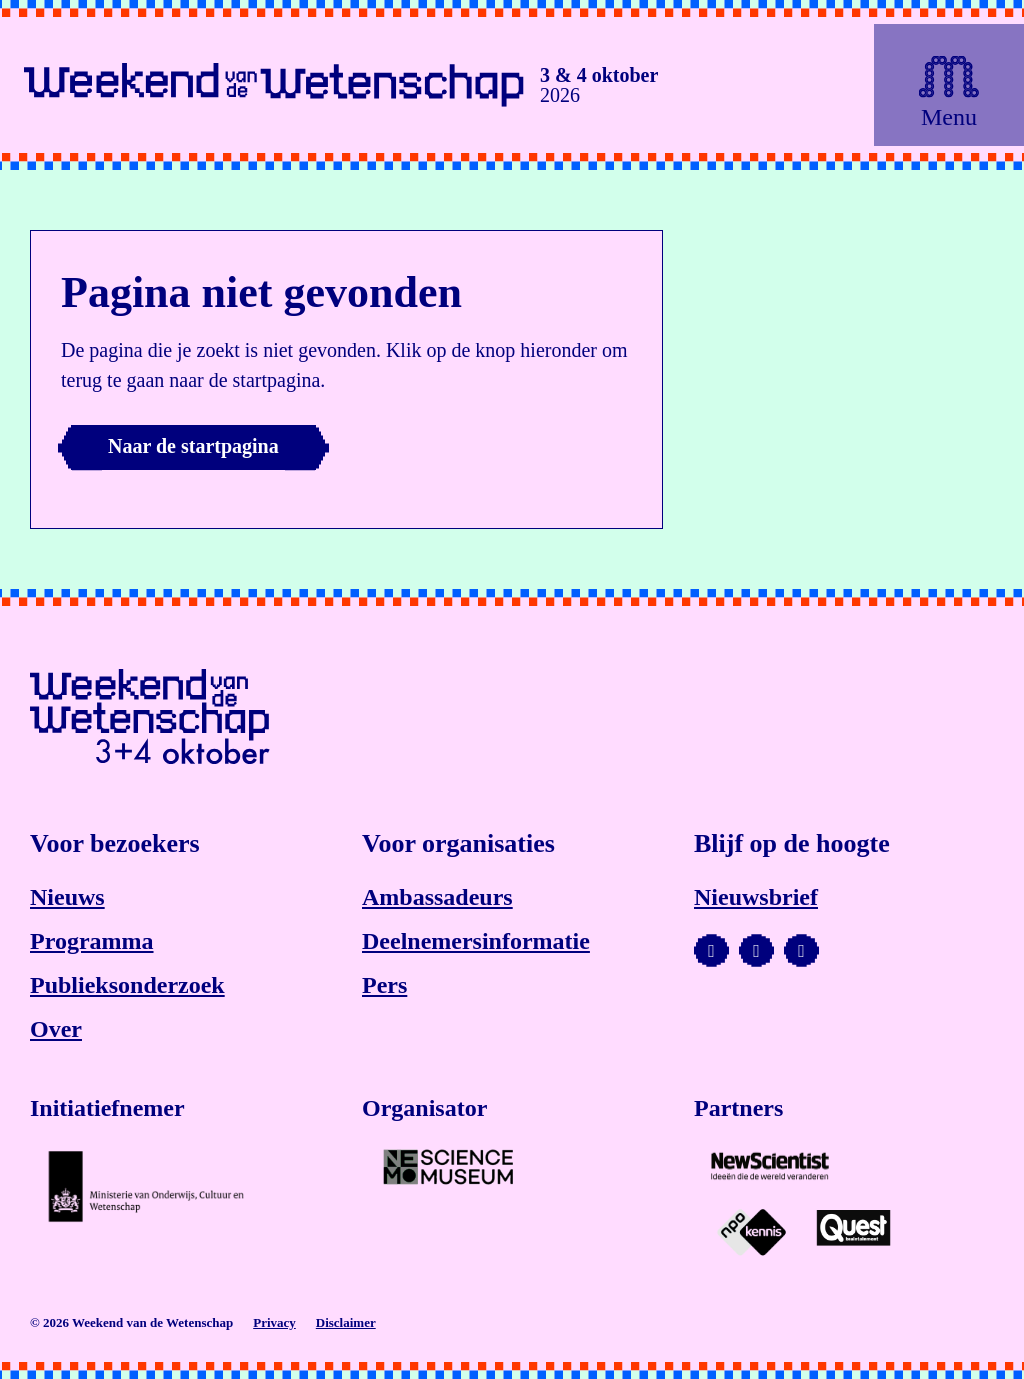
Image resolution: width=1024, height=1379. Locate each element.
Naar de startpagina (193, 446)
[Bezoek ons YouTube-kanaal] (711, 951)
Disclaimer (346, 1322)
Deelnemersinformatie (476, 941)
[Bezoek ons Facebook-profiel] (801, 951)
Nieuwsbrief (756, 897)
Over (56, 1029)
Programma (92, 941)
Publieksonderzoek (127, 985)
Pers (384, 985)
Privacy (274, 1322)
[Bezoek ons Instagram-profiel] (756, 951)
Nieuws (67, 897)
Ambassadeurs (437, 897)
